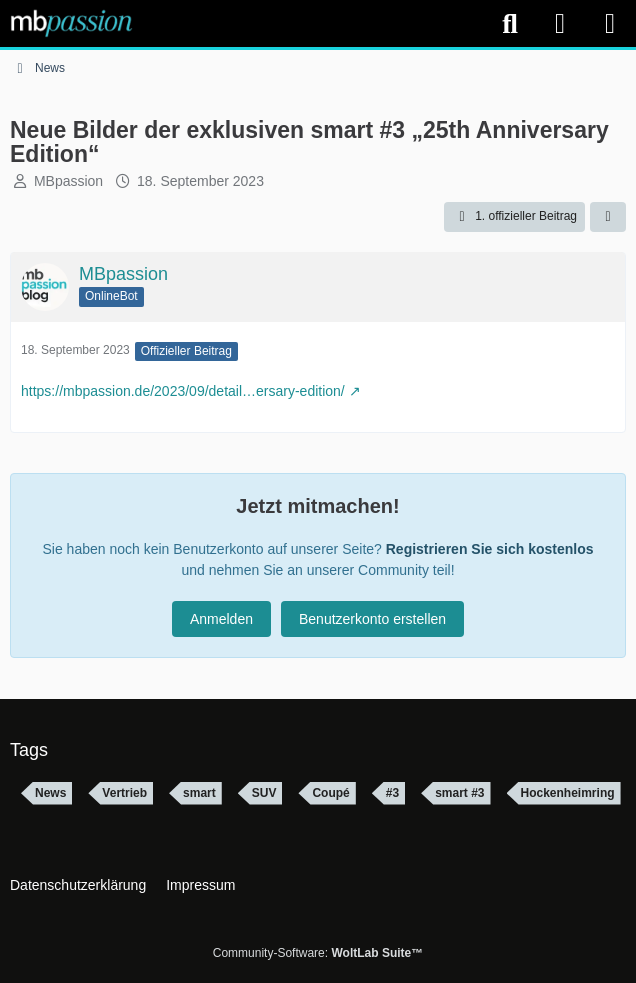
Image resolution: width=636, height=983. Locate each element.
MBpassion (68, 181)
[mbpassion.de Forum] (71, 23)
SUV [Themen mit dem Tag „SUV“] (264, 793)
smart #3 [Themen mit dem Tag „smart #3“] (459, 793)
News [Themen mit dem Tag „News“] (50, 793)
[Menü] (610, 24)
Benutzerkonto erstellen (372, 619)
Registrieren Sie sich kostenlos (490, 549)
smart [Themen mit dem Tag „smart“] (199, 793)
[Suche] (510, 24)
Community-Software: (318, 953)
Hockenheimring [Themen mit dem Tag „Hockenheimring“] (568, 793)
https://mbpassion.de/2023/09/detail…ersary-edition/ (183, 391)
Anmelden (221, 619)
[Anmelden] (560, 23)
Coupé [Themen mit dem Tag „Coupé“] (330, 793)
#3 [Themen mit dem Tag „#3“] (392, 793)
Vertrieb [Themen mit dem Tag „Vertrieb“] (124, 793)
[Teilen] (608, 217)
